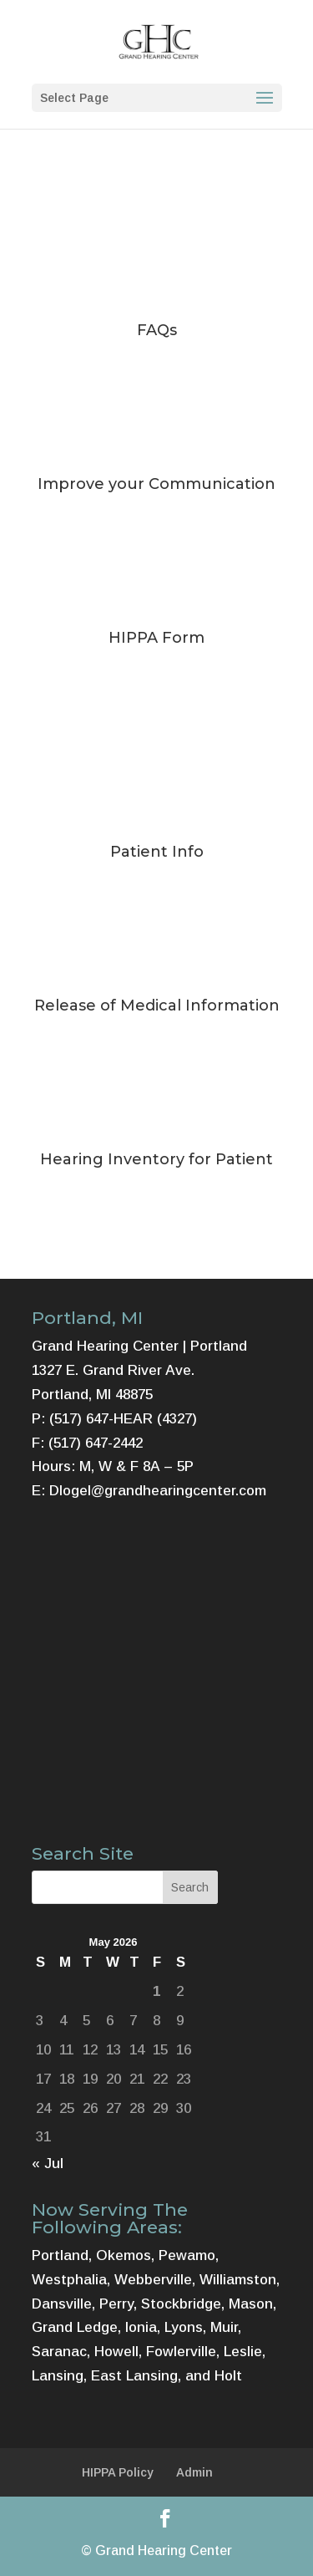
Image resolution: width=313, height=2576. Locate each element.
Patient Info (157, 852)
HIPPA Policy (118, 2472)
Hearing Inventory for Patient (156, 1159)
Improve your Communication (156, 484)
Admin (194, 2472)
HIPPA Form (156, 638)
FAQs (157, 330)
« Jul (47, 2163)
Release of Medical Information (157, 1005)
